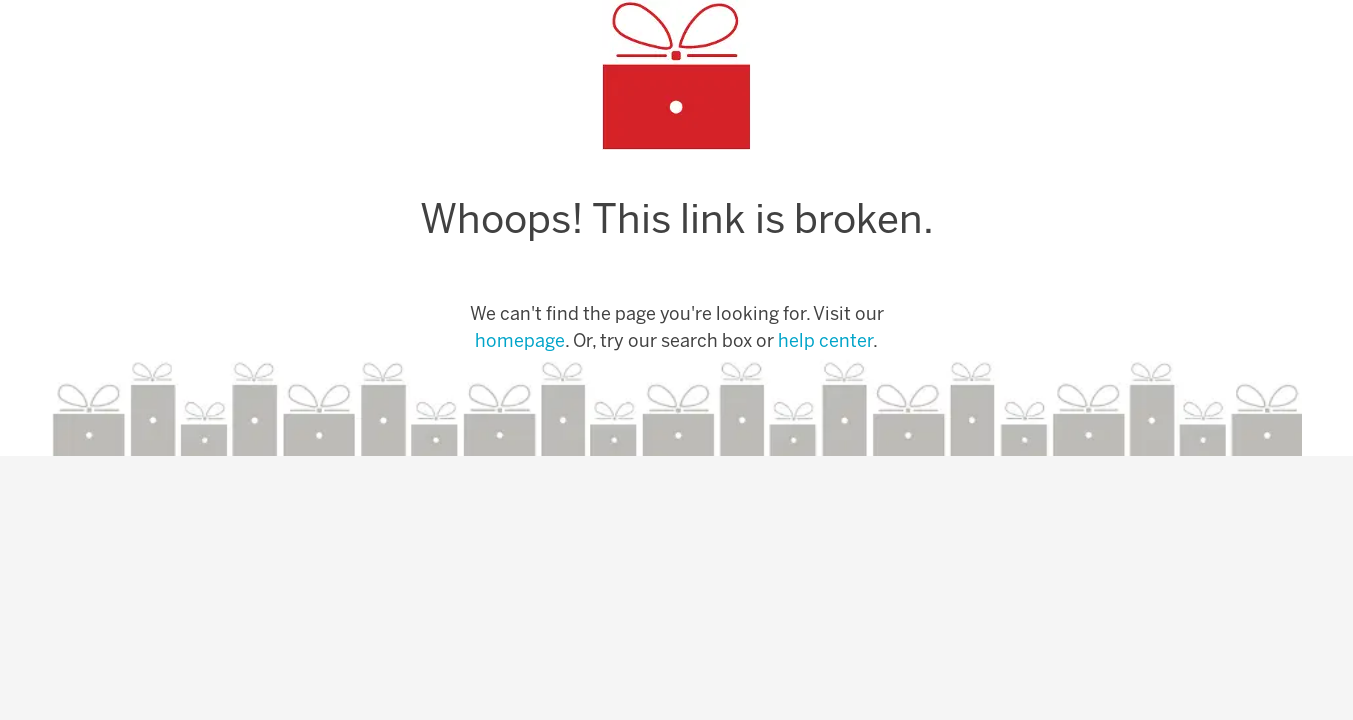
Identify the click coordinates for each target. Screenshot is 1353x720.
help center (825, 342)
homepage (520, 342)
